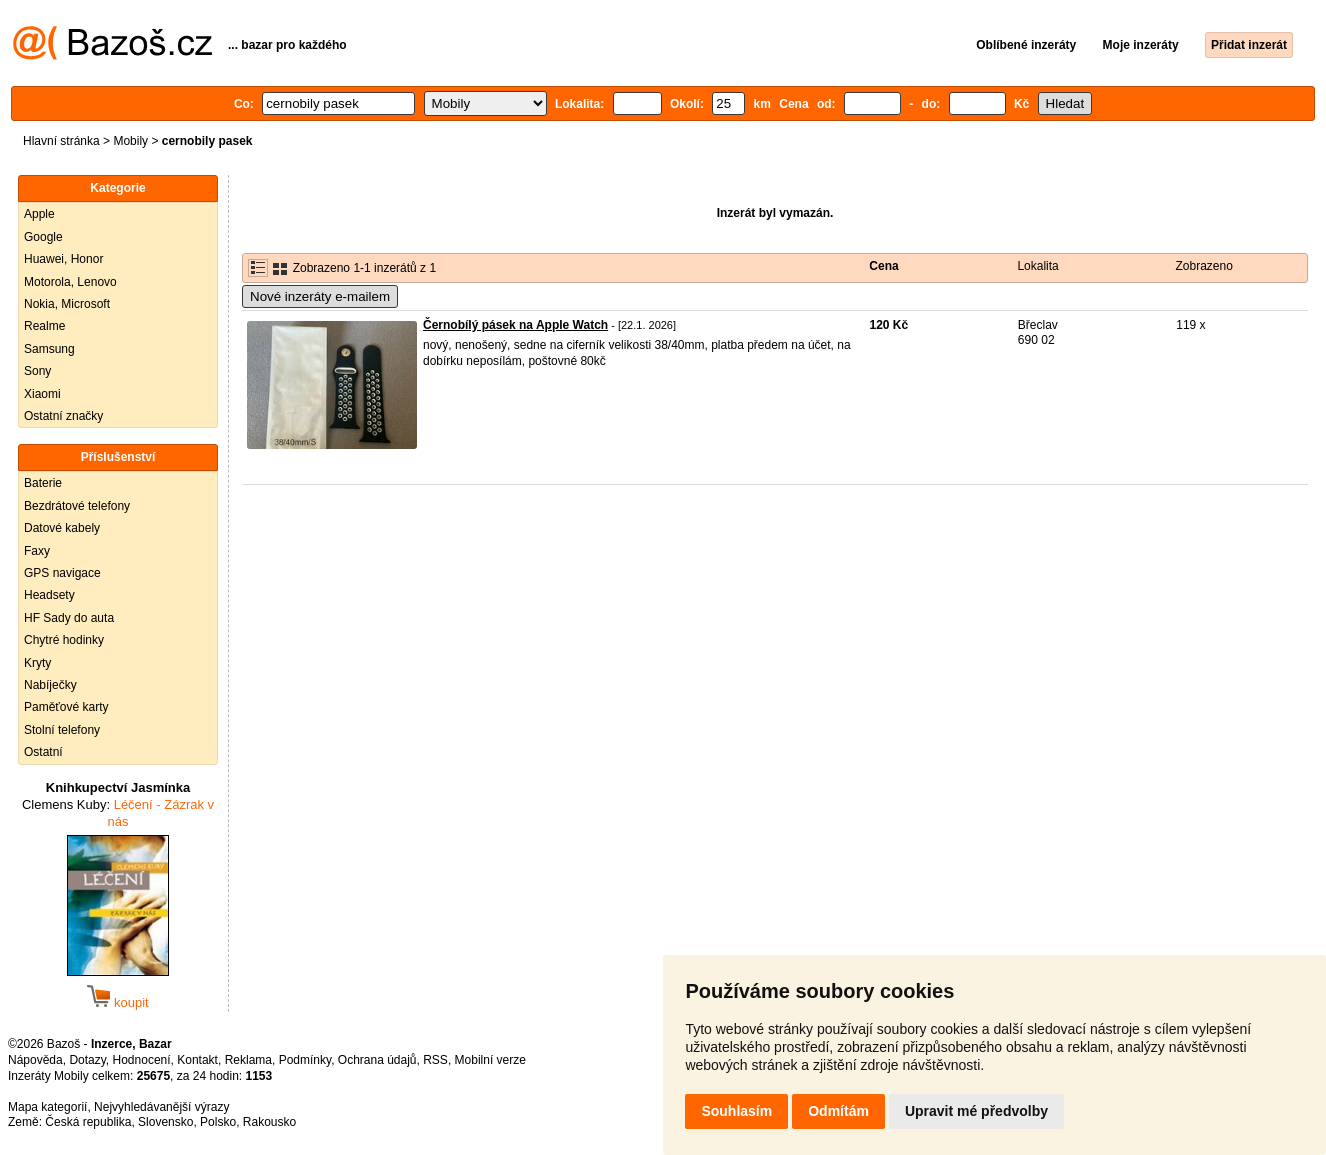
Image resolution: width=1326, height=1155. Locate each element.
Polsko (218, 1122)
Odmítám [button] (838, 1111)
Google (43, 237)
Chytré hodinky (64, 640)
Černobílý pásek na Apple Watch (515, 325)
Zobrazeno (1204, 266)
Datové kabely (62, 528)
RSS (435, 1060)
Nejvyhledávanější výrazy (161, 1107)
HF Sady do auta (69, 618)
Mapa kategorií (47, 1107)
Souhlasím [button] (736, 1111)
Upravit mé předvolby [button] (976, 1111)
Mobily (130, 141)
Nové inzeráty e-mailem (320, 296)
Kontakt (197, 1060)
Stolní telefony (62, 730)
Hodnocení (142, 1060)
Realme (44, 326)
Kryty (37, 663)
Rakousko (269, 1122)
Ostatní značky (63, 416)
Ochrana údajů (377, 1060)
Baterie (43, 483)
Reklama (248, 1060)
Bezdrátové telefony (77, 506)
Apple (39, 214)
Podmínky (305, 1060)
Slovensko (165, 1122)
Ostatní (43, 752)
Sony (37, 371)
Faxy (37, 551)
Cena (883, 266)
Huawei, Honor (63, 259)
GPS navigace (62, 573)
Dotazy (87, 1060)
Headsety (49, 595)
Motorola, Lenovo (70, 282)
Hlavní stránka (61, 141)
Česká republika (88, 1122)
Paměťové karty (66, 707)
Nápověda (35, 1060)
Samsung (49, 349)
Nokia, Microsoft (67, 304)
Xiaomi (42, 394)
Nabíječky (50, 685)
